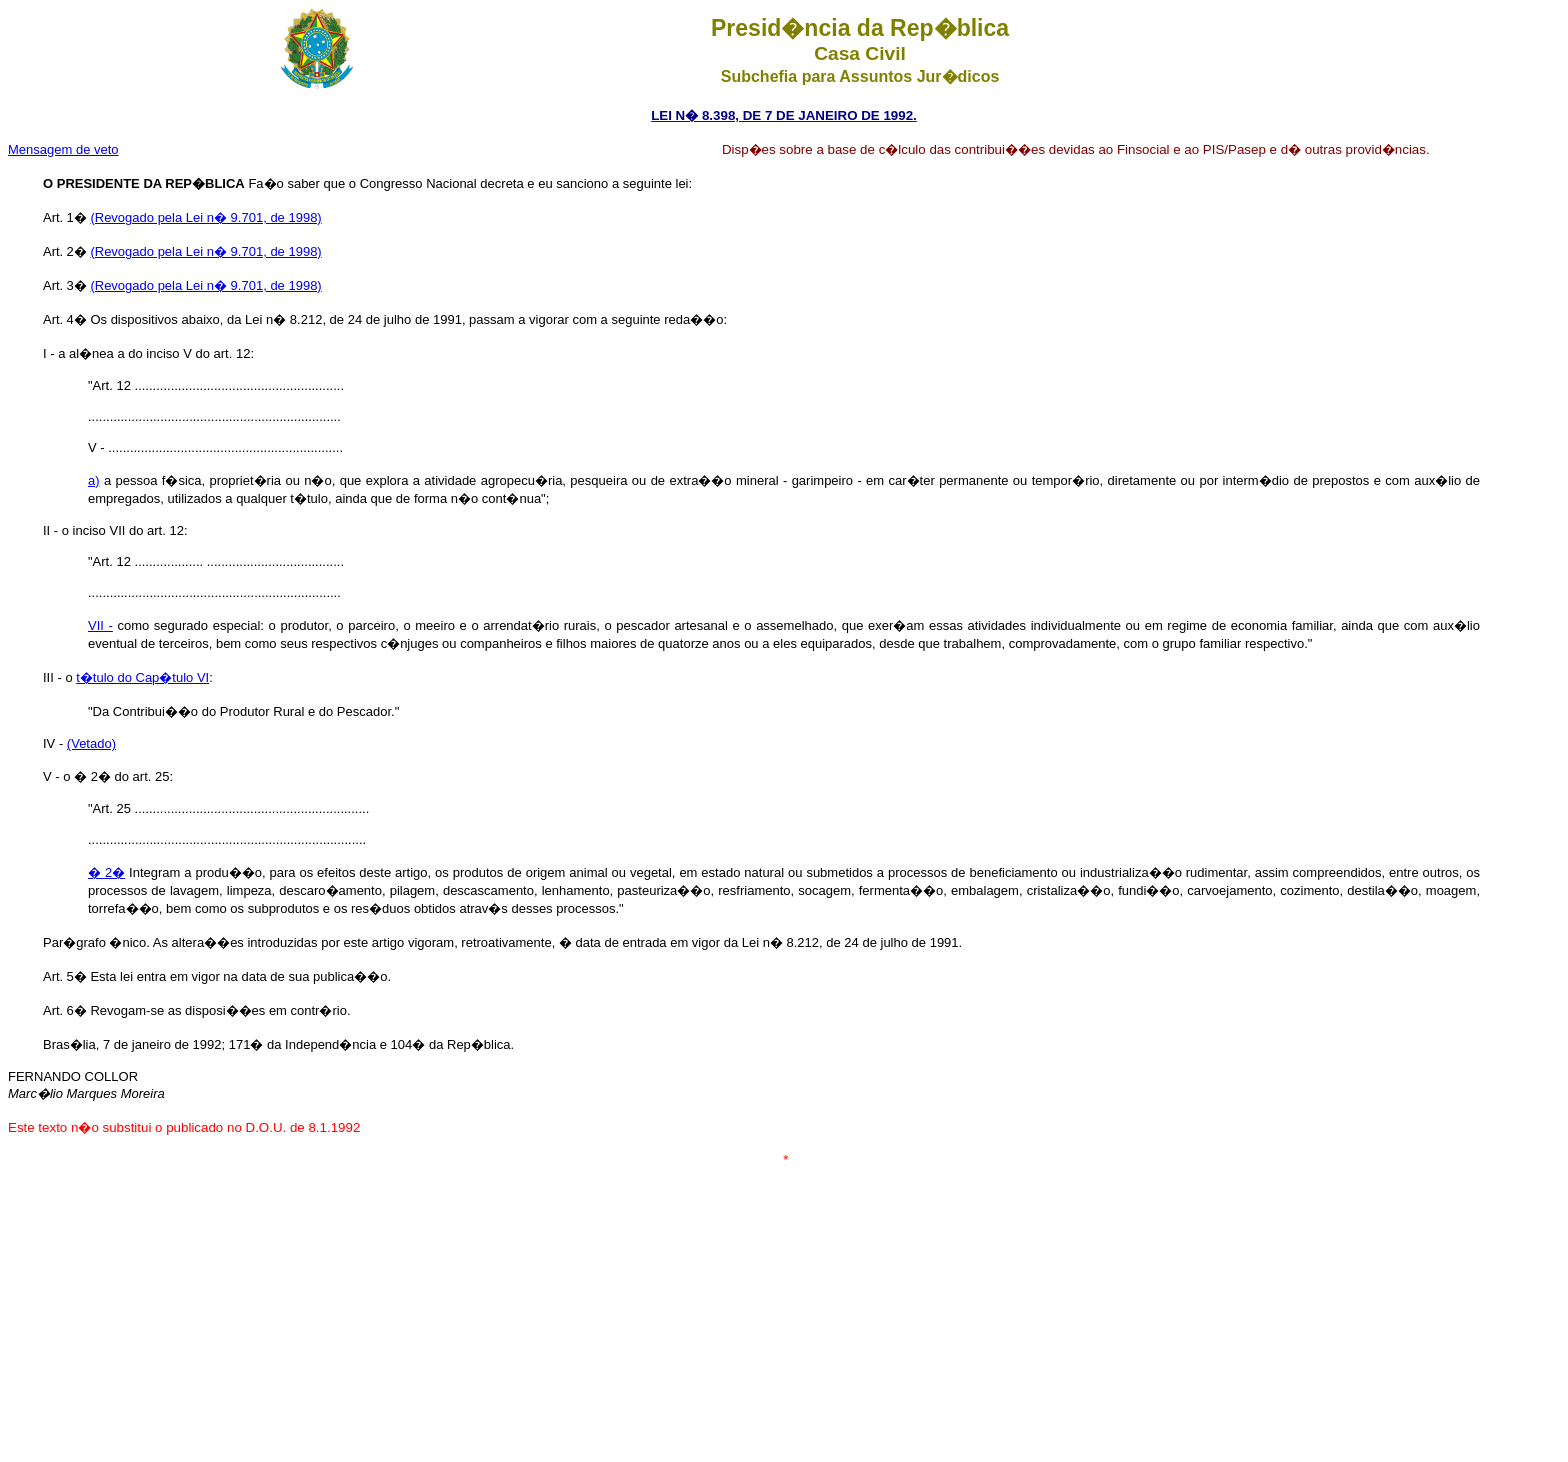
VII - (100, 625)
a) (94, 480)
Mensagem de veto (63, 149)
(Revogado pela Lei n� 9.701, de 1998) (205, 217)
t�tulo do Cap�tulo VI (142, 677)
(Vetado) (91, 743)
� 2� (106, 872)
